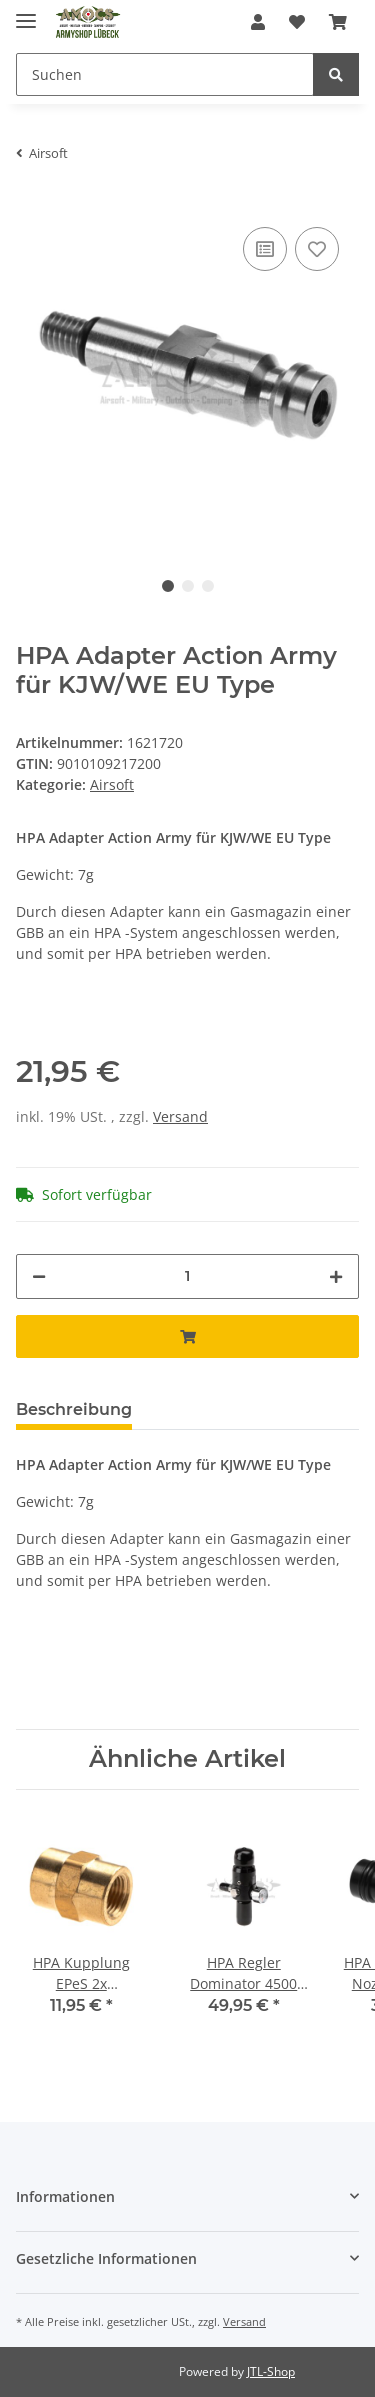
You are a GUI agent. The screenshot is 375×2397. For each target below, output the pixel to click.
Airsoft (112, 784)
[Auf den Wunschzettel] (317, 249)
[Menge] (187, 1276)
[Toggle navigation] (26, 12)
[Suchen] (165, 74)
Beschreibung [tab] (74, 1409)
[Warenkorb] (338, 22)
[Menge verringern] (39, 1276)
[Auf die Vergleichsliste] (265, 249)
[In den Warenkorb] (187, 1336)
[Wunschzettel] (297, 22)
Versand (180, 1116)
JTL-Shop (271, 2371)
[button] (258, 22)
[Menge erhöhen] (336, 1276)
